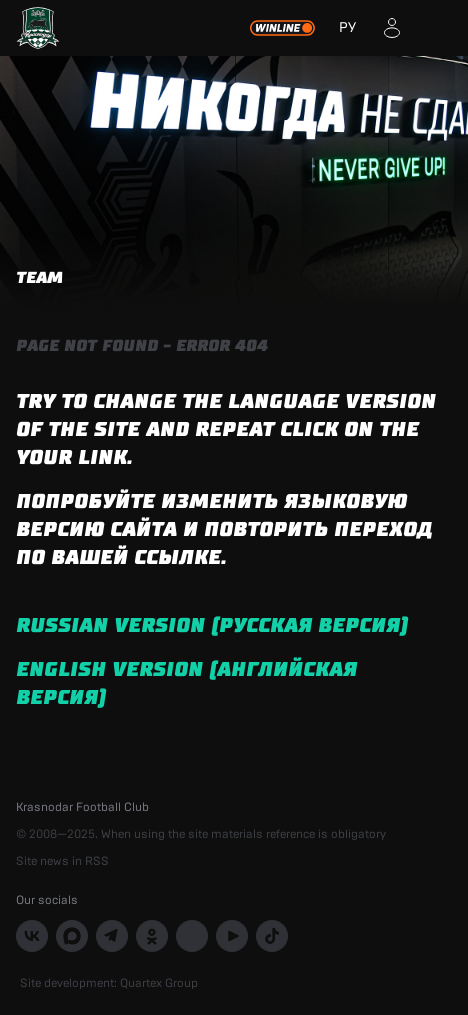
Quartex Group (159, 983)
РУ (347, 28)
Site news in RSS (62, 861)
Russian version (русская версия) (212, 626)
